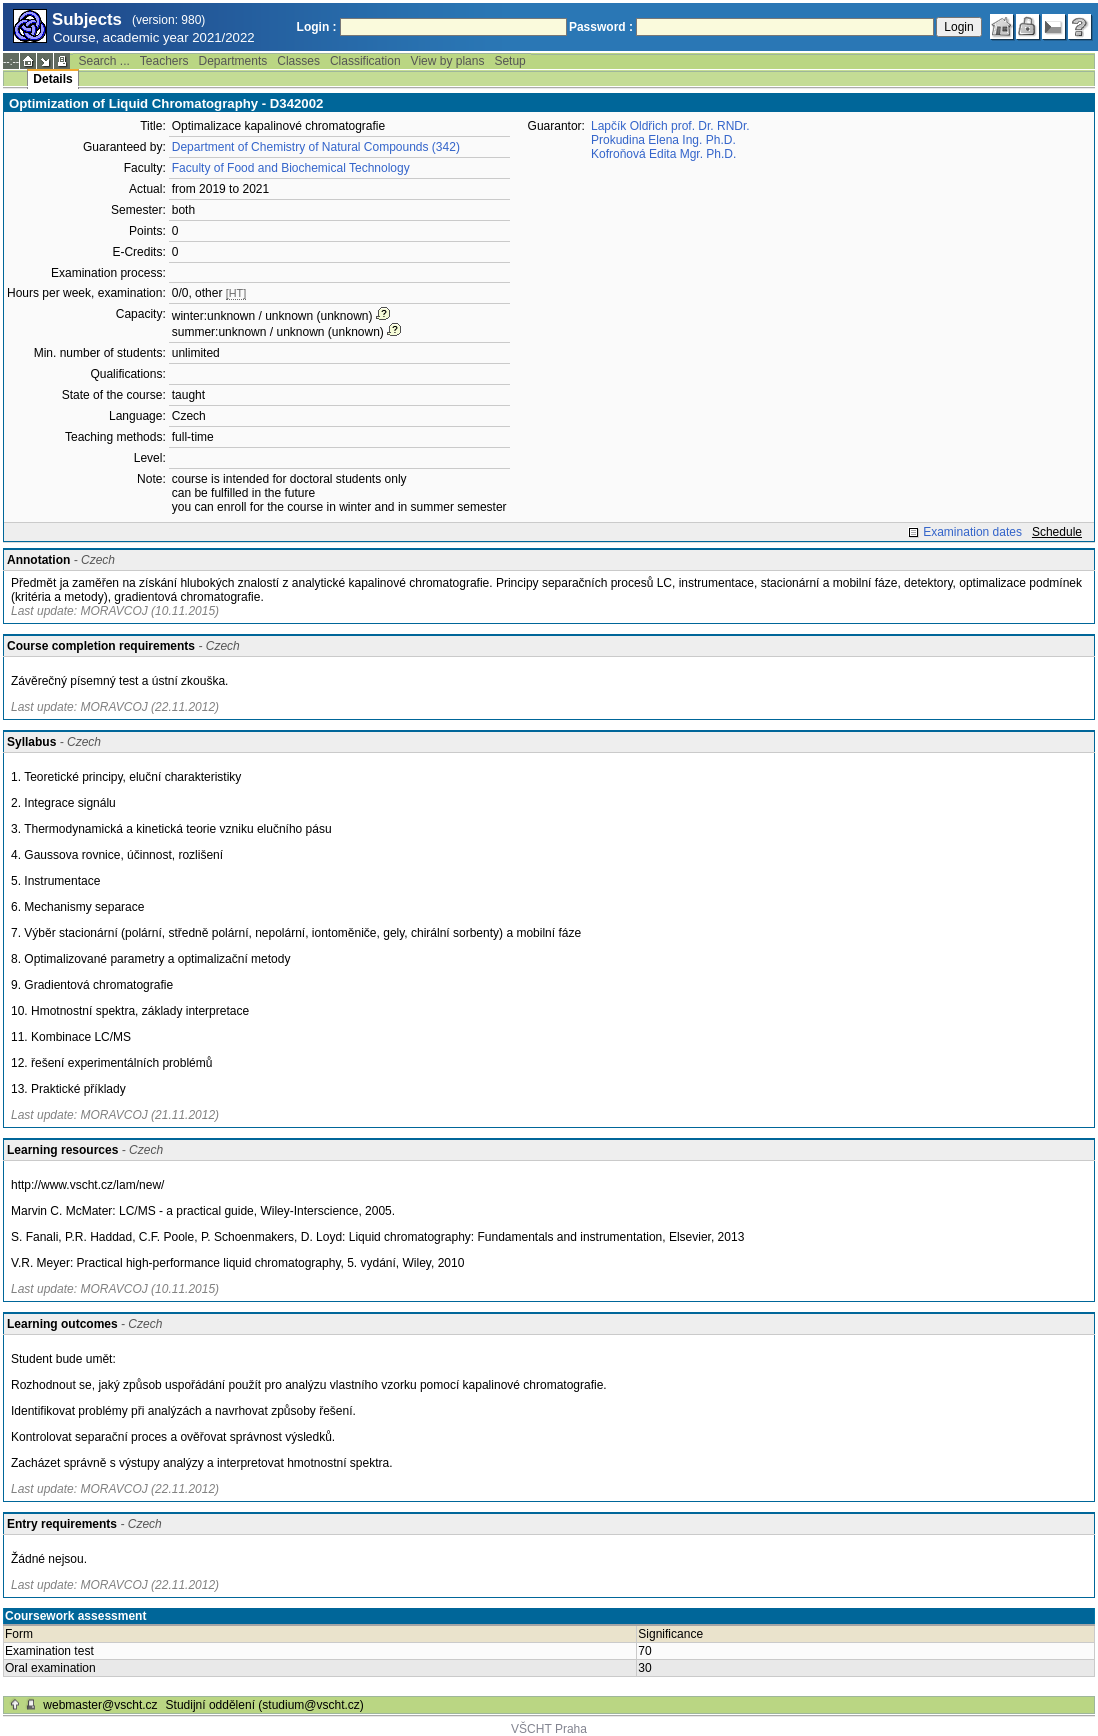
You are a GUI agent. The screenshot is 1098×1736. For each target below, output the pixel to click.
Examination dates (972, 532)
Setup (509, 61)
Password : (601, 27)
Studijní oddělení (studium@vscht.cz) (265, 1705)
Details (52, 79)
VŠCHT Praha (549, 1729)
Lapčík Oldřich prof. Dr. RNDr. (670, 126)
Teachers (164, 61)
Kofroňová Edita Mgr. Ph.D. (663, 154)
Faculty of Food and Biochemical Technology (291, 168)
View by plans (448, 61)
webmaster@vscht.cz (100, 1705)
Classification (365, 61)
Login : (317, 27)
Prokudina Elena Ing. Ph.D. (663, 140)
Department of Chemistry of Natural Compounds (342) (316, 147)
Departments (233, 61)
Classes (298, 61)
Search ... (103, 61)
